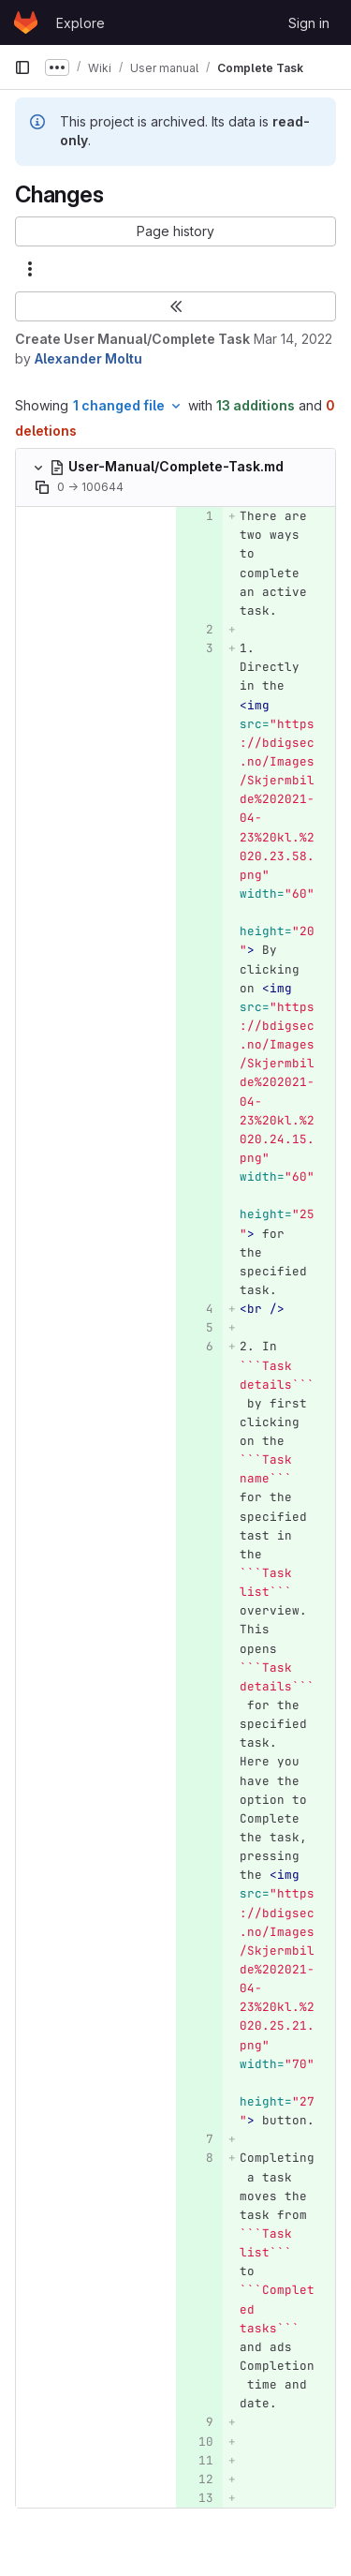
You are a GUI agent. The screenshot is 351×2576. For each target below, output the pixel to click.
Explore (80, 23)
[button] (175, 231)
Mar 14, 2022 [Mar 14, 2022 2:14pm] (293, 339)
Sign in (308, 23)
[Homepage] (25, 22)
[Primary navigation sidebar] (22, 67)
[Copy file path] (42, 487)
